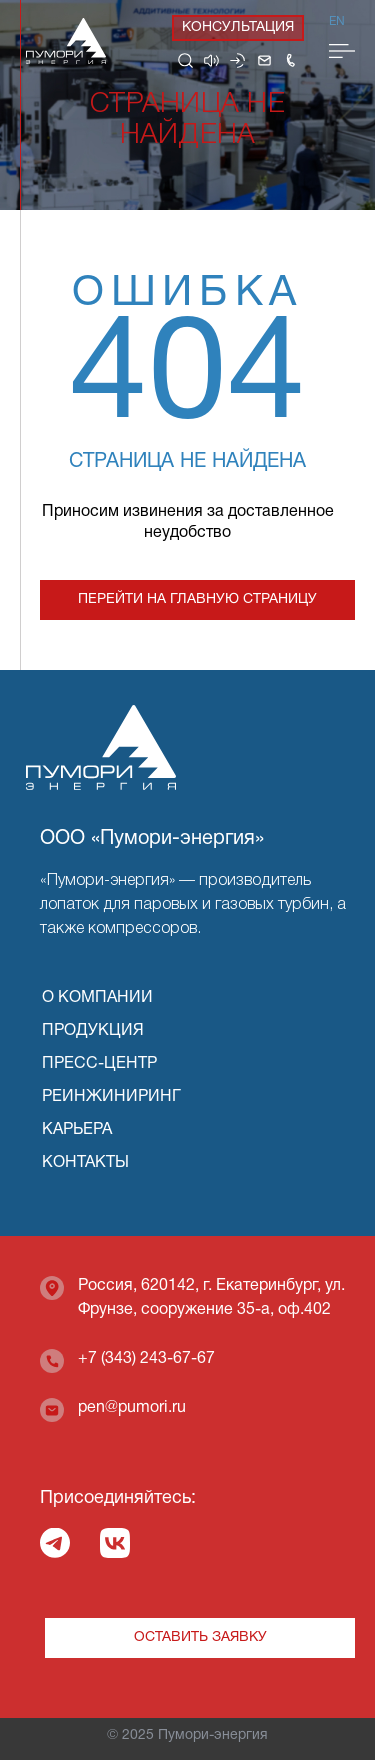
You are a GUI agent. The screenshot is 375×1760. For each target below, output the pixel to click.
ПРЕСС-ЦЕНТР (99, 1064)
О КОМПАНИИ (97, 998)
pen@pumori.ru (132, 1408)
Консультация (238, 27)
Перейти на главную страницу (197, 599)
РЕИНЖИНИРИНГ (111, 1097)
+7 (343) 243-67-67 (146, 1359)
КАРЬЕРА (77, 1130)
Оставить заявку (200, 1637)
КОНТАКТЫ (85, 1163)
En (337, 21)
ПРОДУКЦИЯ (93, 1031)
